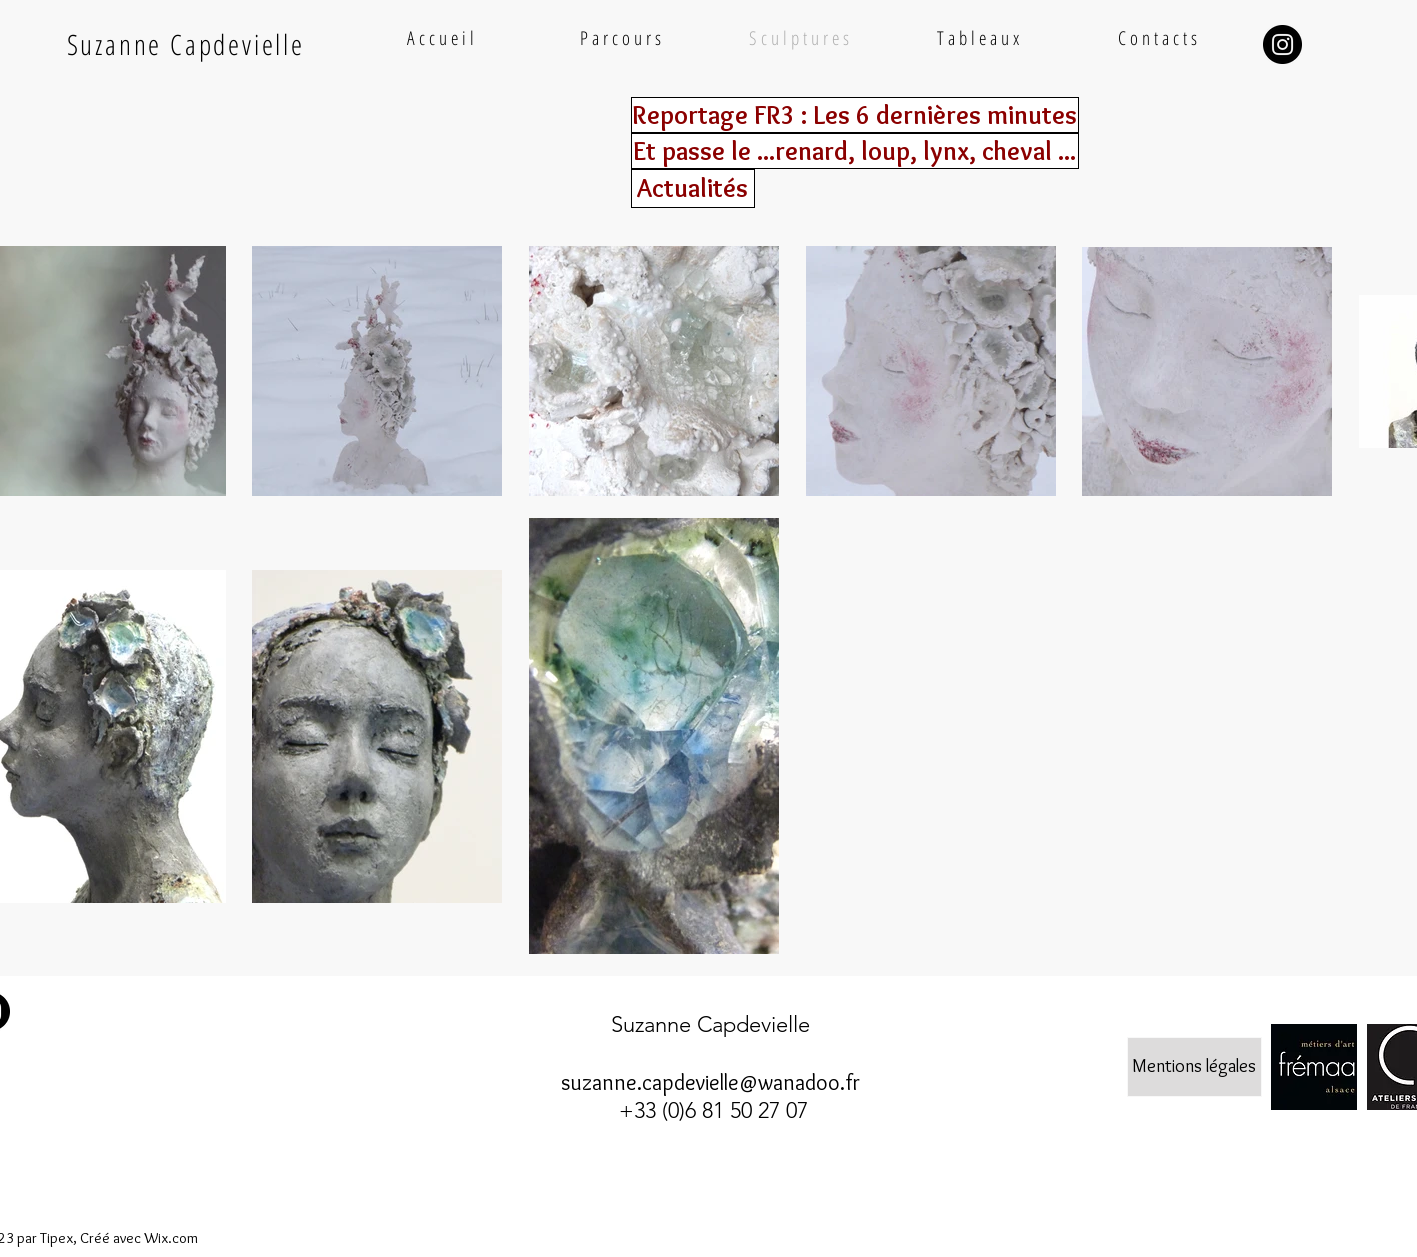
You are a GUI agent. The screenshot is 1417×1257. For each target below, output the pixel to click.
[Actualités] (693, 188)
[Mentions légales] (1194, 1067)
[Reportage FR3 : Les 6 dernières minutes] (855, 115)
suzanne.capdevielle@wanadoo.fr (710, 1082)
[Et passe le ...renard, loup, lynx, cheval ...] (855, 151)
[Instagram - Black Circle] (1282, 44)
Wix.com (171, 1238)
